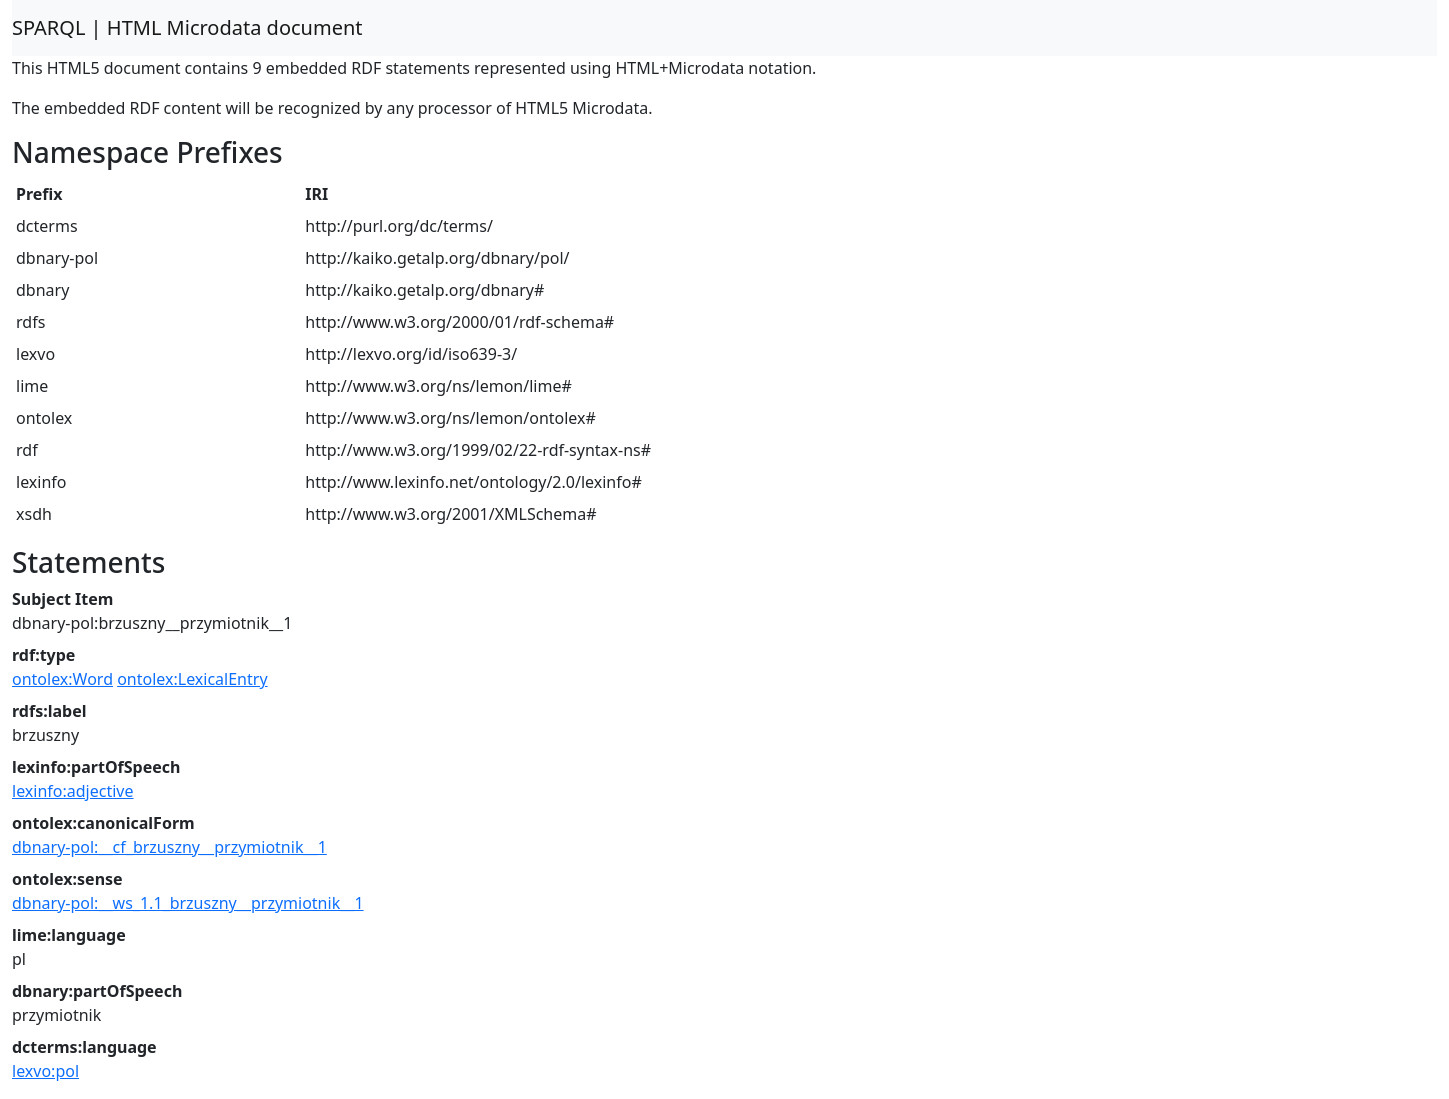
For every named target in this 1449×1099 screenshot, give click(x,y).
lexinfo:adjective (73, 791)
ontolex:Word (62, 679)
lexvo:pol (45, 1071)
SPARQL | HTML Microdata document (187, 27)
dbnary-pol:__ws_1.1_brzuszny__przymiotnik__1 (188, 903)
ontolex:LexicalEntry (192, 679)
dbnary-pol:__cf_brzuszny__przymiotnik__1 (169, 847)
